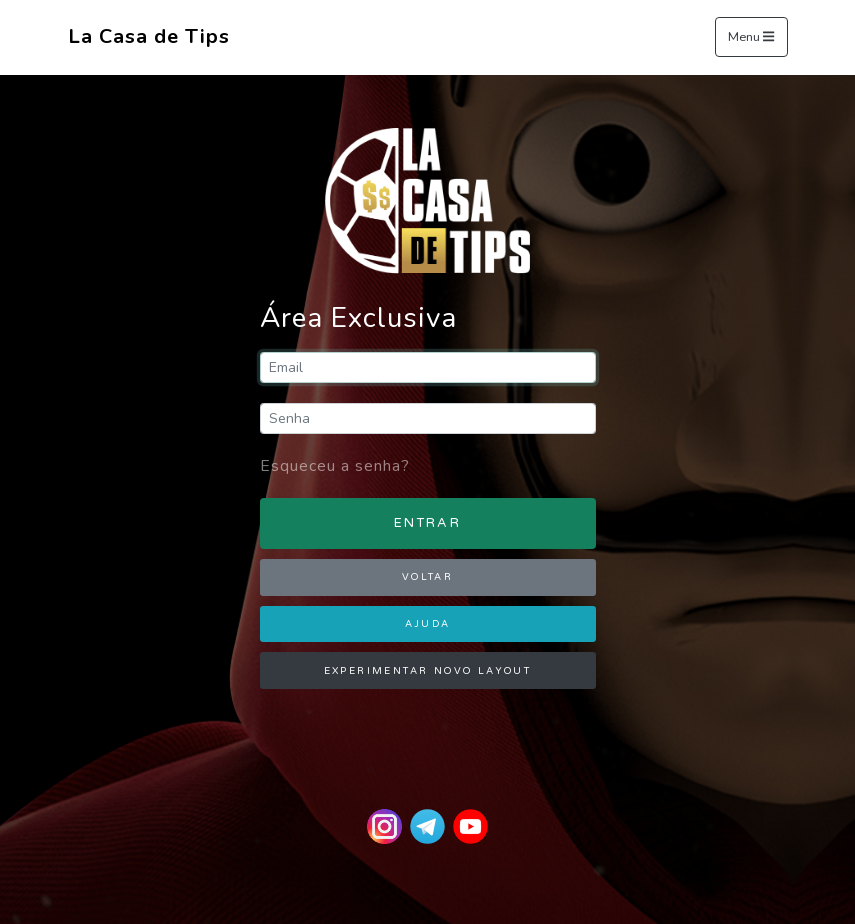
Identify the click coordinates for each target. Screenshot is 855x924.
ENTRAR (427, 523)
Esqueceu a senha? (335, 466)
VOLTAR (427, 577)
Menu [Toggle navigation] (751, 38)
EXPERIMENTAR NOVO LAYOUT (428, 671)
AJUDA (428, 624)
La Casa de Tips (149, 36)
